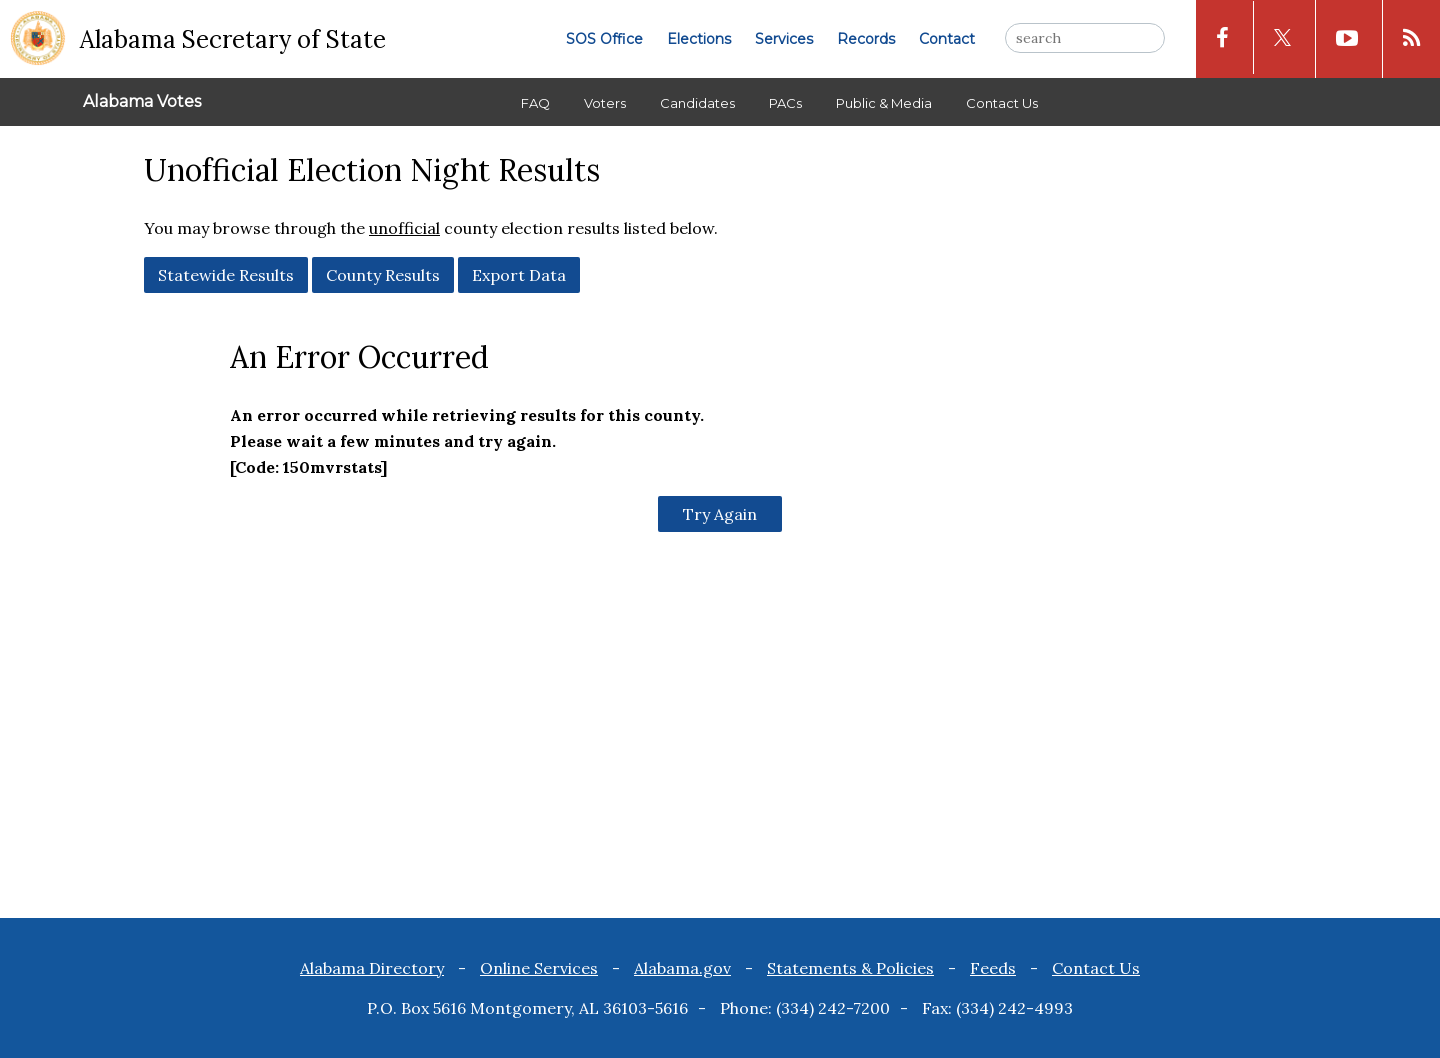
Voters (605, 103)
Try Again (720, 514)
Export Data (519, 275)
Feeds (993, 968)
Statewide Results (226, 275)
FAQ (535, 103)
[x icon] (1282, 37)
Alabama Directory (372, 968)
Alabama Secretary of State (233, 39)
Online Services (539, 968)
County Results (383, 275)
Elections (699, 39)
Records (866, 39)
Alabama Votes (142, 101)
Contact (947, 39)
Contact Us (1002, 103)
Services (784, 39)
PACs (785, 103)
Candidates (697, 103)
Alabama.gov (682, 968)
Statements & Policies (850, 968)
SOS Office (604, 39)
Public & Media (884, 103)
